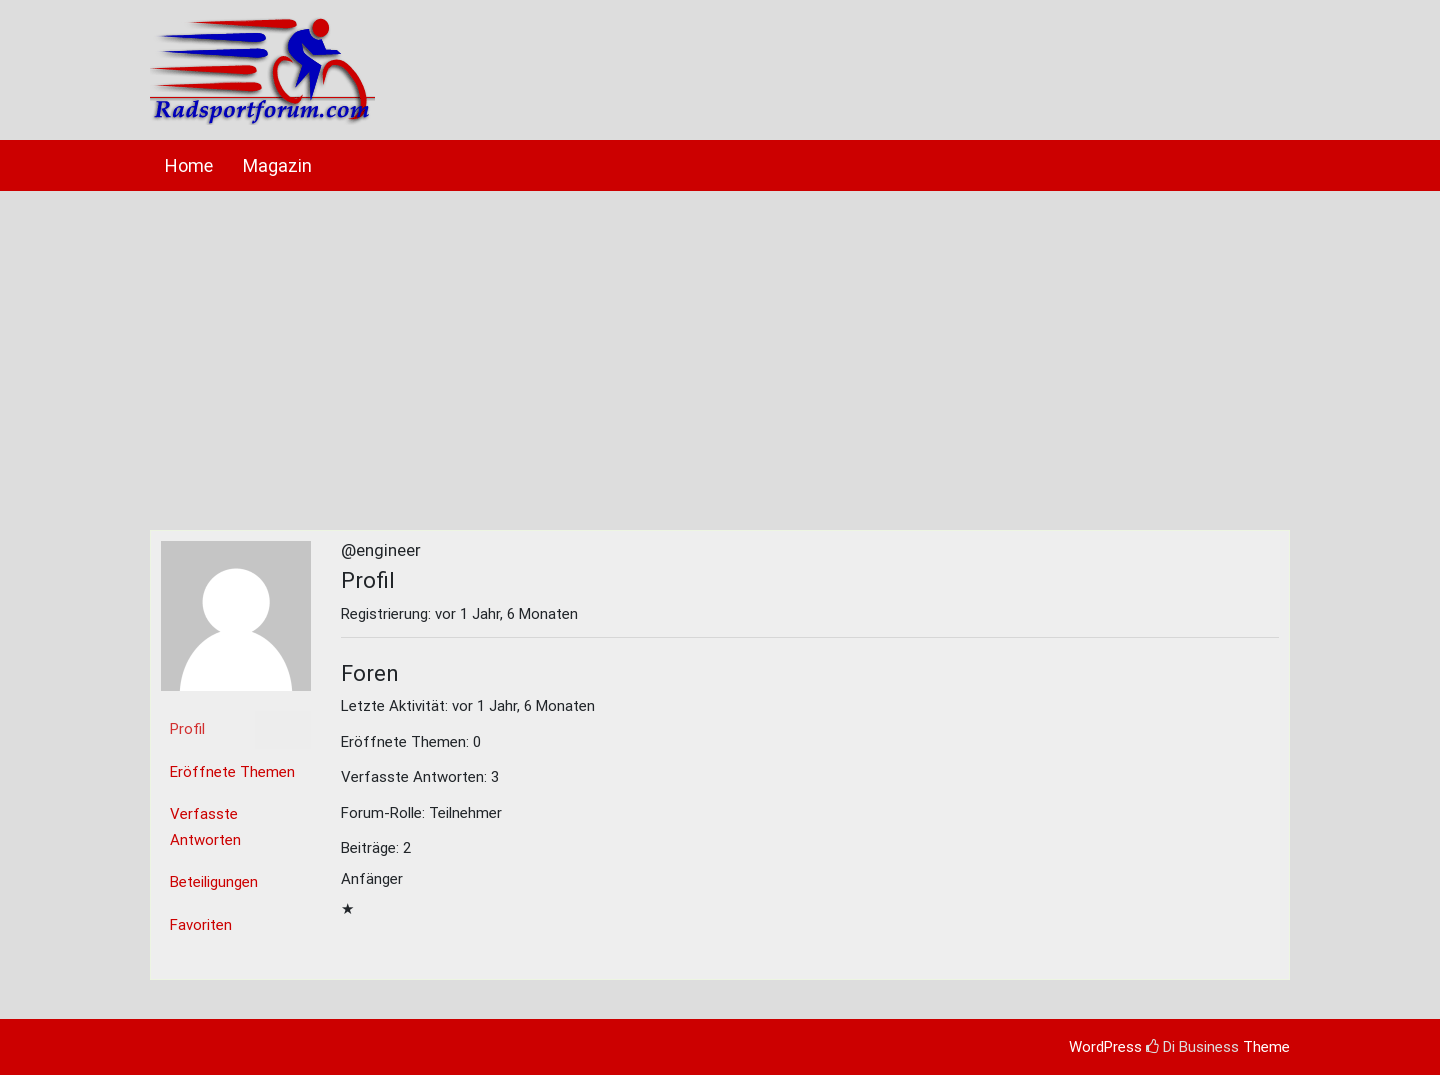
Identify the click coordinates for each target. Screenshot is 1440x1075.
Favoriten (201, 925)
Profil (187, 729)
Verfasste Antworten (205, 827)
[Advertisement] (720, 351)
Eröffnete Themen (232, 772)
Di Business (1192, 1047)
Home (189, 165)
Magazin (277, 165)
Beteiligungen (214, 882)
